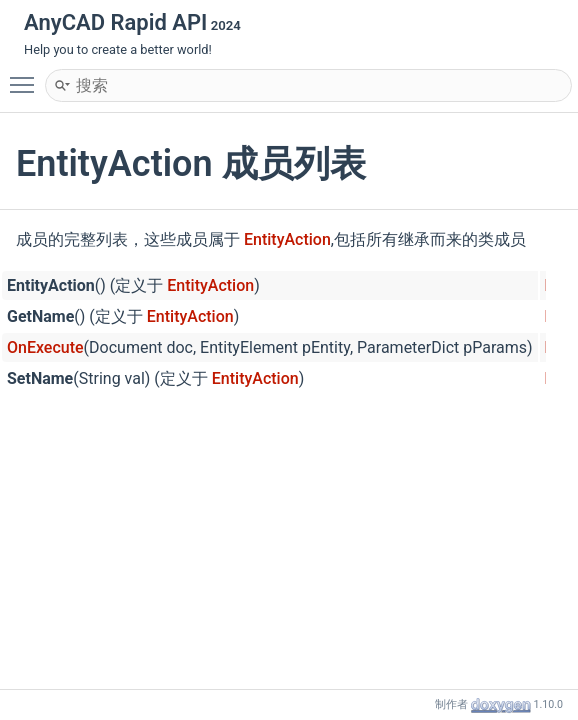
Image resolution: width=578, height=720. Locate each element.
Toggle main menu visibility (27, 76)
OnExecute (45, 347)
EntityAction (287, 239)
